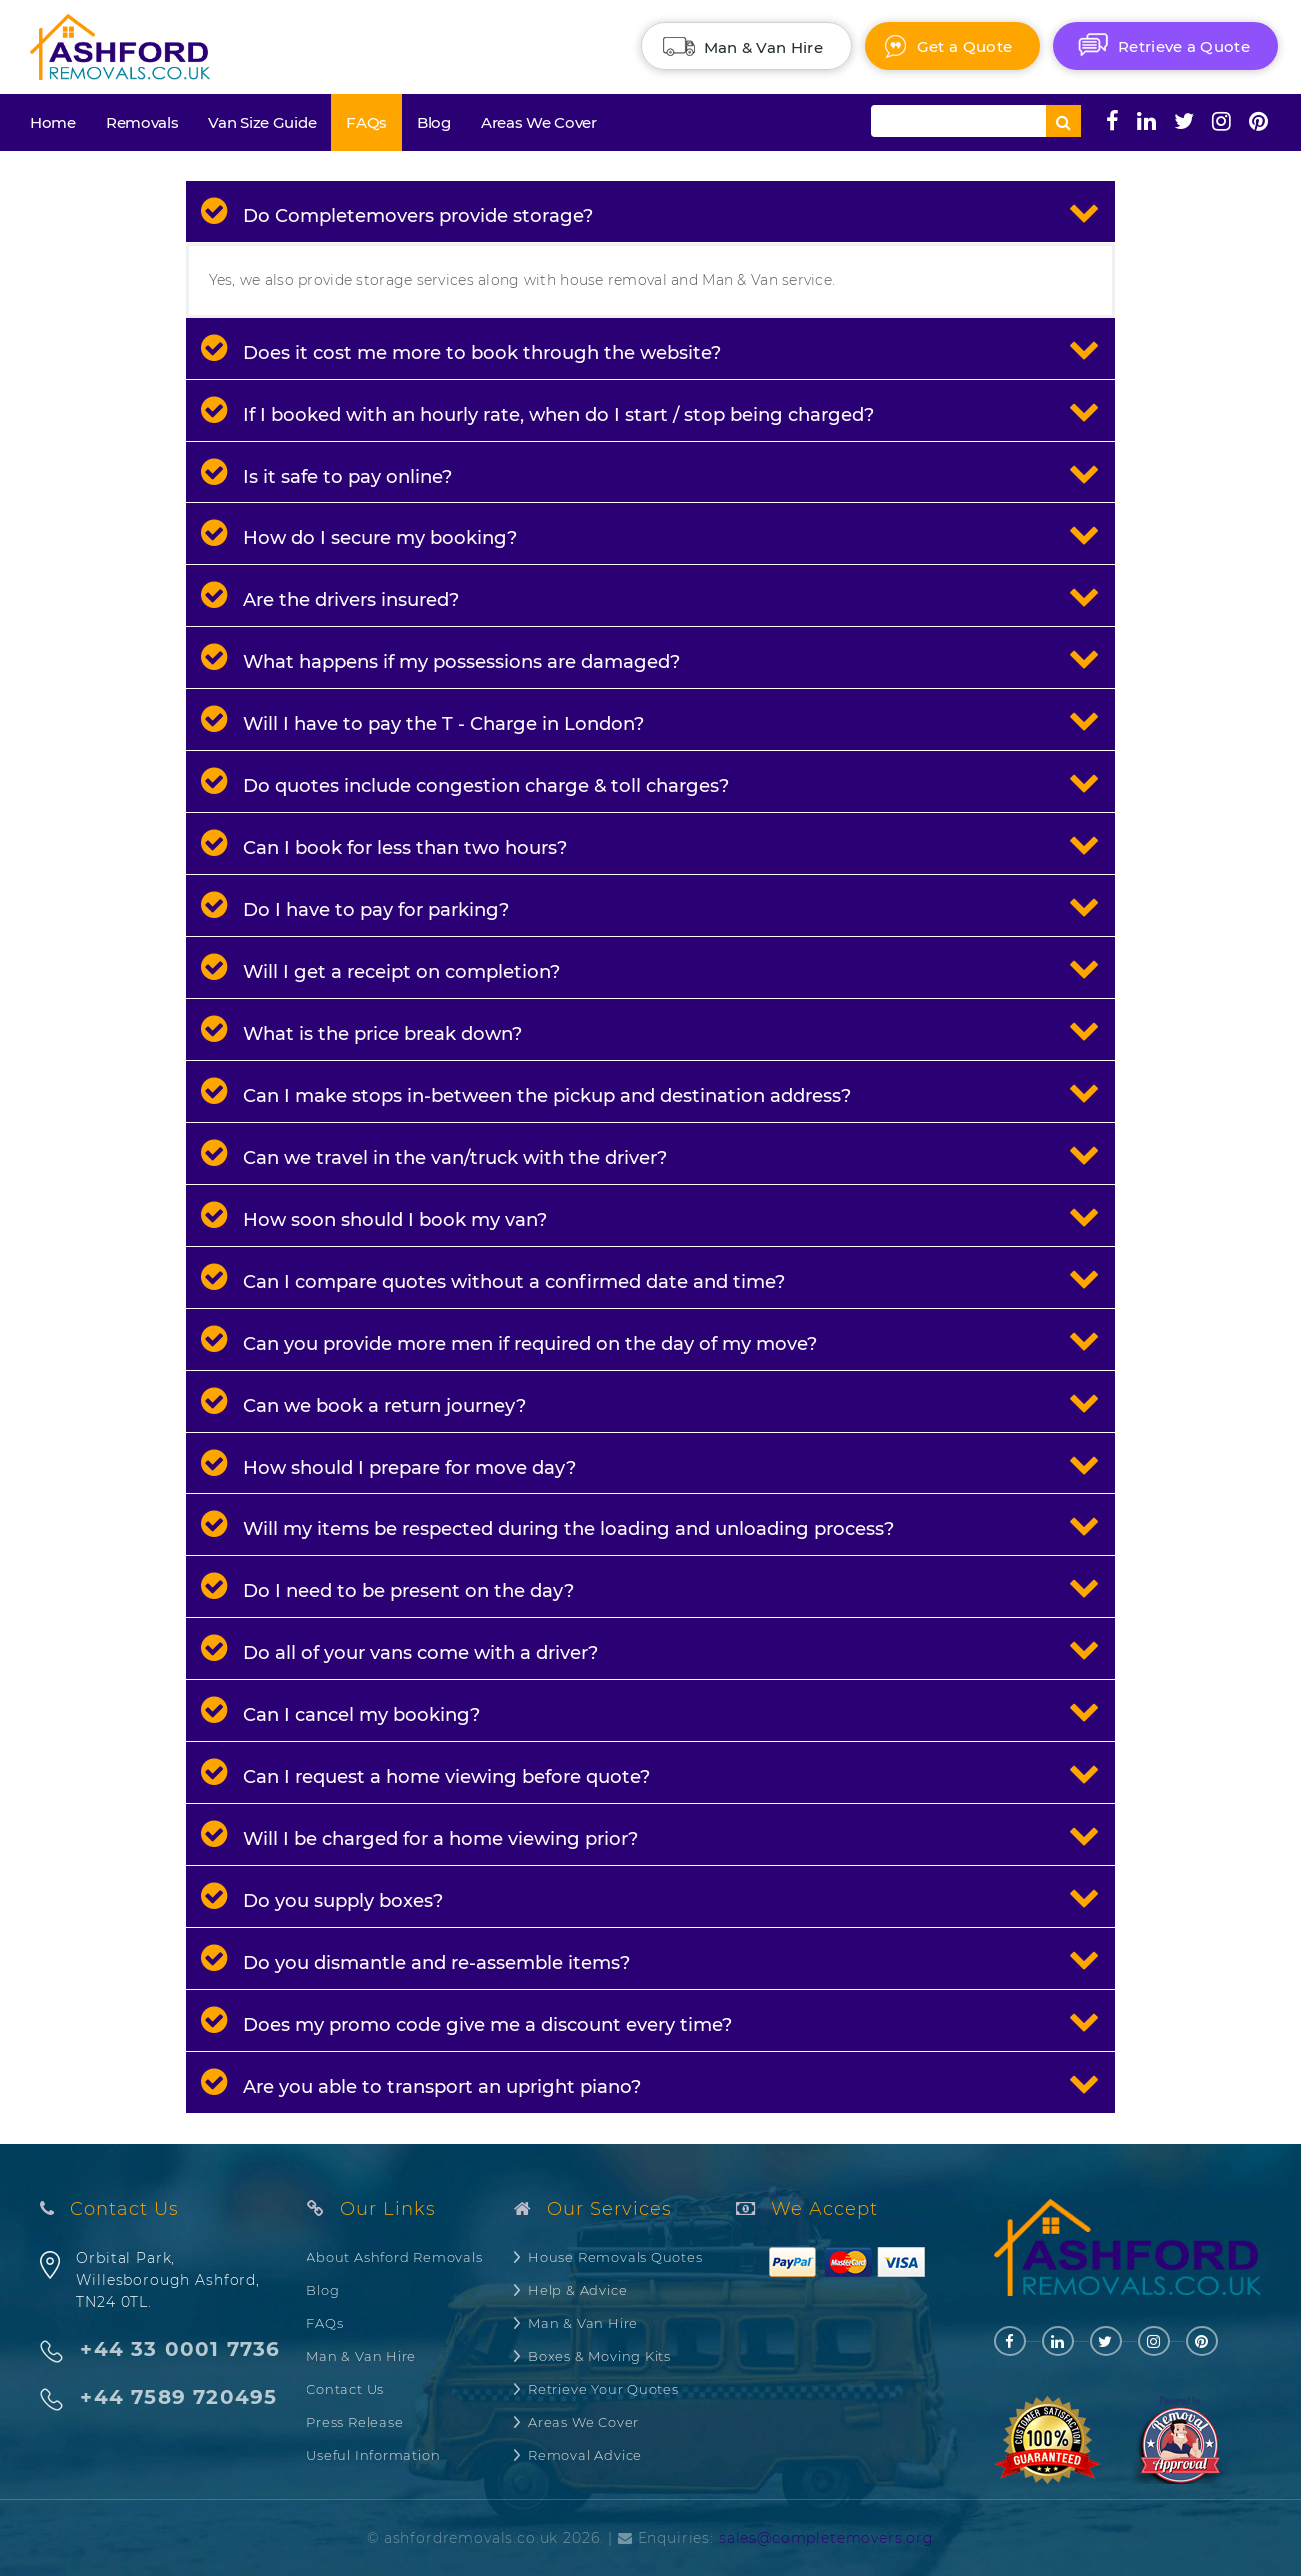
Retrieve (1184, 46)
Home (53, 122)
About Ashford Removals (394, 2257)
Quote (964, 46)
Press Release (354, 2422)
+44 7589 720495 (178, 2397)
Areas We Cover (539, 122)
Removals (142, 122)
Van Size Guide (262, 122)
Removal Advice (585, 2455)
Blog (434, 122)
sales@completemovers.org (826, 2538)
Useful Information (373, 2455)
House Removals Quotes (615, 2257)
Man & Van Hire (361, 2356)
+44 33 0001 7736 (180, 2349)
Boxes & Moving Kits (599, 2356)
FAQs (366, 122)
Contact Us (345, 2389)
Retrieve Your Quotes (603, 2389)
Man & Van (763, 47)
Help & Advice (577, 2290)
